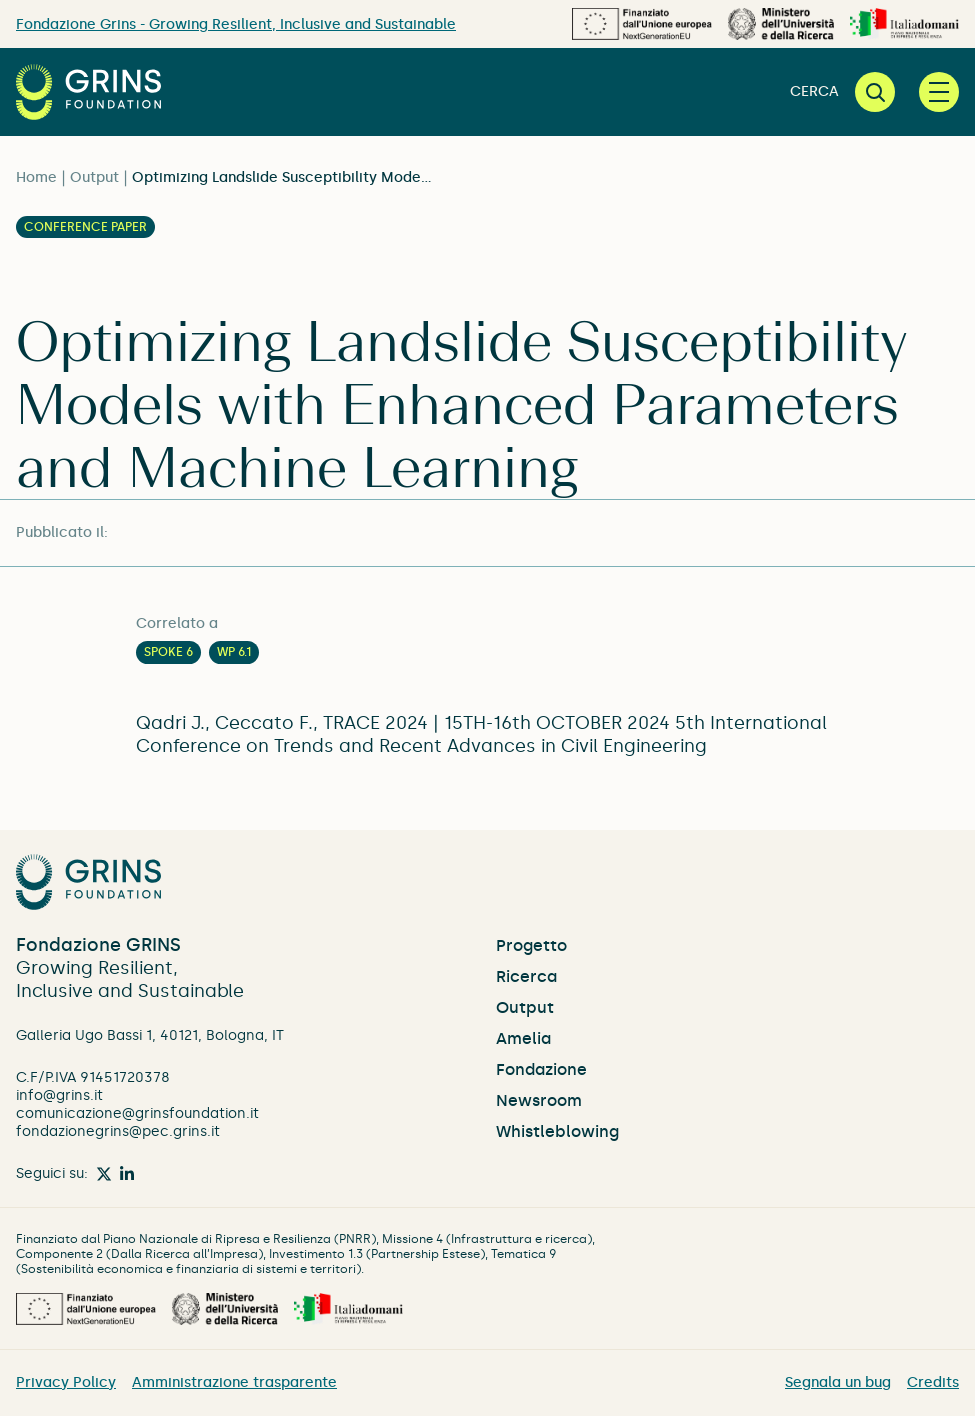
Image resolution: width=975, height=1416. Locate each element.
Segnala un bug (838, 1382)
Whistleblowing (557, 1131)
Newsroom (539, 1100)
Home (36, 177)
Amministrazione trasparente (234, 1382)
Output (94, 177)
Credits (933, 1382)
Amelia (523, 1038)
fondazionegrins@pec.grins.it (118, 1131)
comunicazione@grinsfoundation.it (137, 1113)
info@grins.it (59, 1095)
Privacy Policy (66, 1382)
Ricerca (526, 976)
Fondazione (541, 1069)
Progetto (531, 945)
